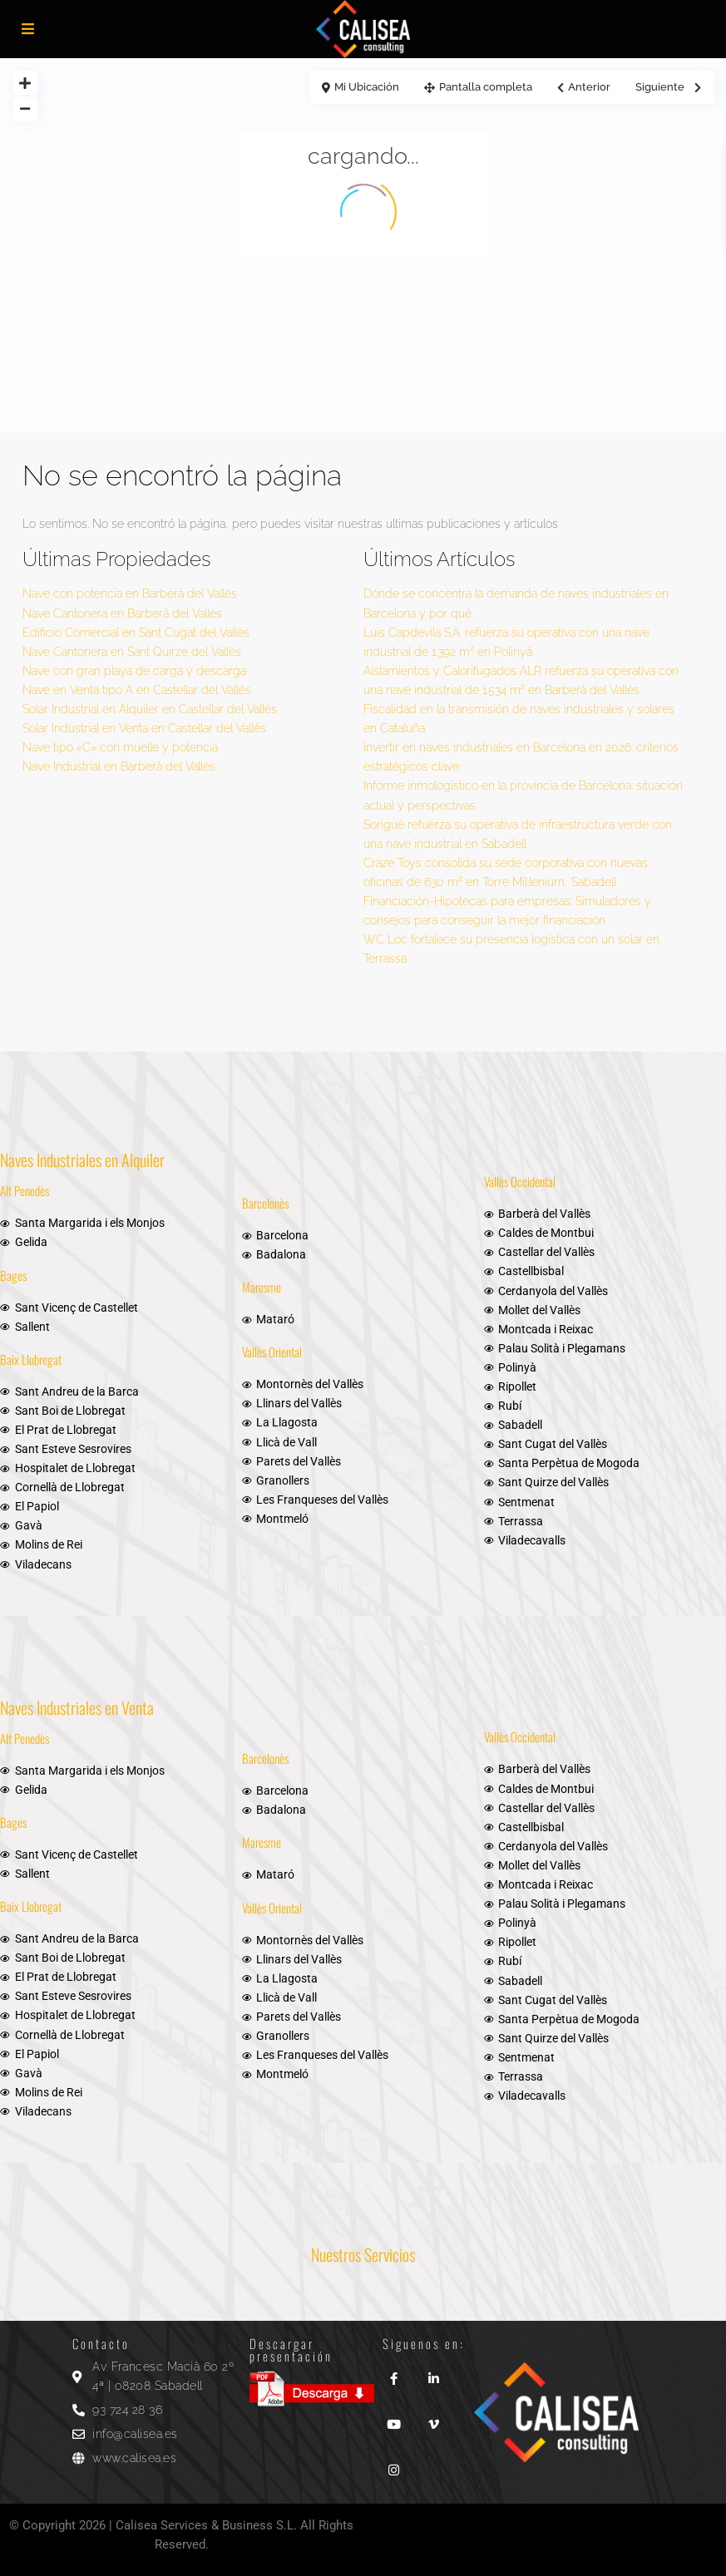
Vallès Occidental (520, 1181)
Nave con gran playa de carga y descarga (134, 670)
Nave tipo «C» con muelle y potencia (120, 747)
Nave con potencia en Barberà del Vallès (129, 593)
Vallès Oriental (272, 1351)
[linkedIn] (434, 2372)
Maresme (261, 1287)
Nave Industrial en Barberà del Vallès (118, 766)
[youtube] (394, 2418)
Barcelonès (265, 1203)
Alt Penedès (24, 1190)
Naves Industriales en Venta (77, 1707)
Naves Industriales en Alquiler (82, 1159)
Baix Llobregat (31, 1359)
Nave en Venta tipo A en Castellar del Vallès (136, 690)
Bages (13, 1275)
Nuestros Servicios (363, 2254)
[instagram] (394, 2464)
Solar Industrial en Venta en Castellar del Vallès (144, 728)
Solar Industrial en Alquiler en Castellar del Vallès (149, 709)
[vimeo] (434, 2418)
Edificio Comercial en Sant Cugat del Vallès (135, 632)
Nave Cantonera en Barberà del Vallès (122, 613)
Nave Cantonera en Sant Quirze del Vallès (131, 651)
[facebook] (394, 2372)
